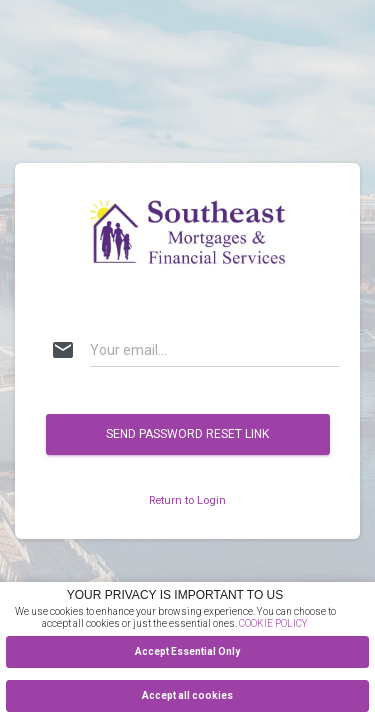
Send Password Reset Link (187, 434)
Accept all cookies (187, 695)
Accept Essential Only (187, 651)
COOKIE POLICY (273, 623)
